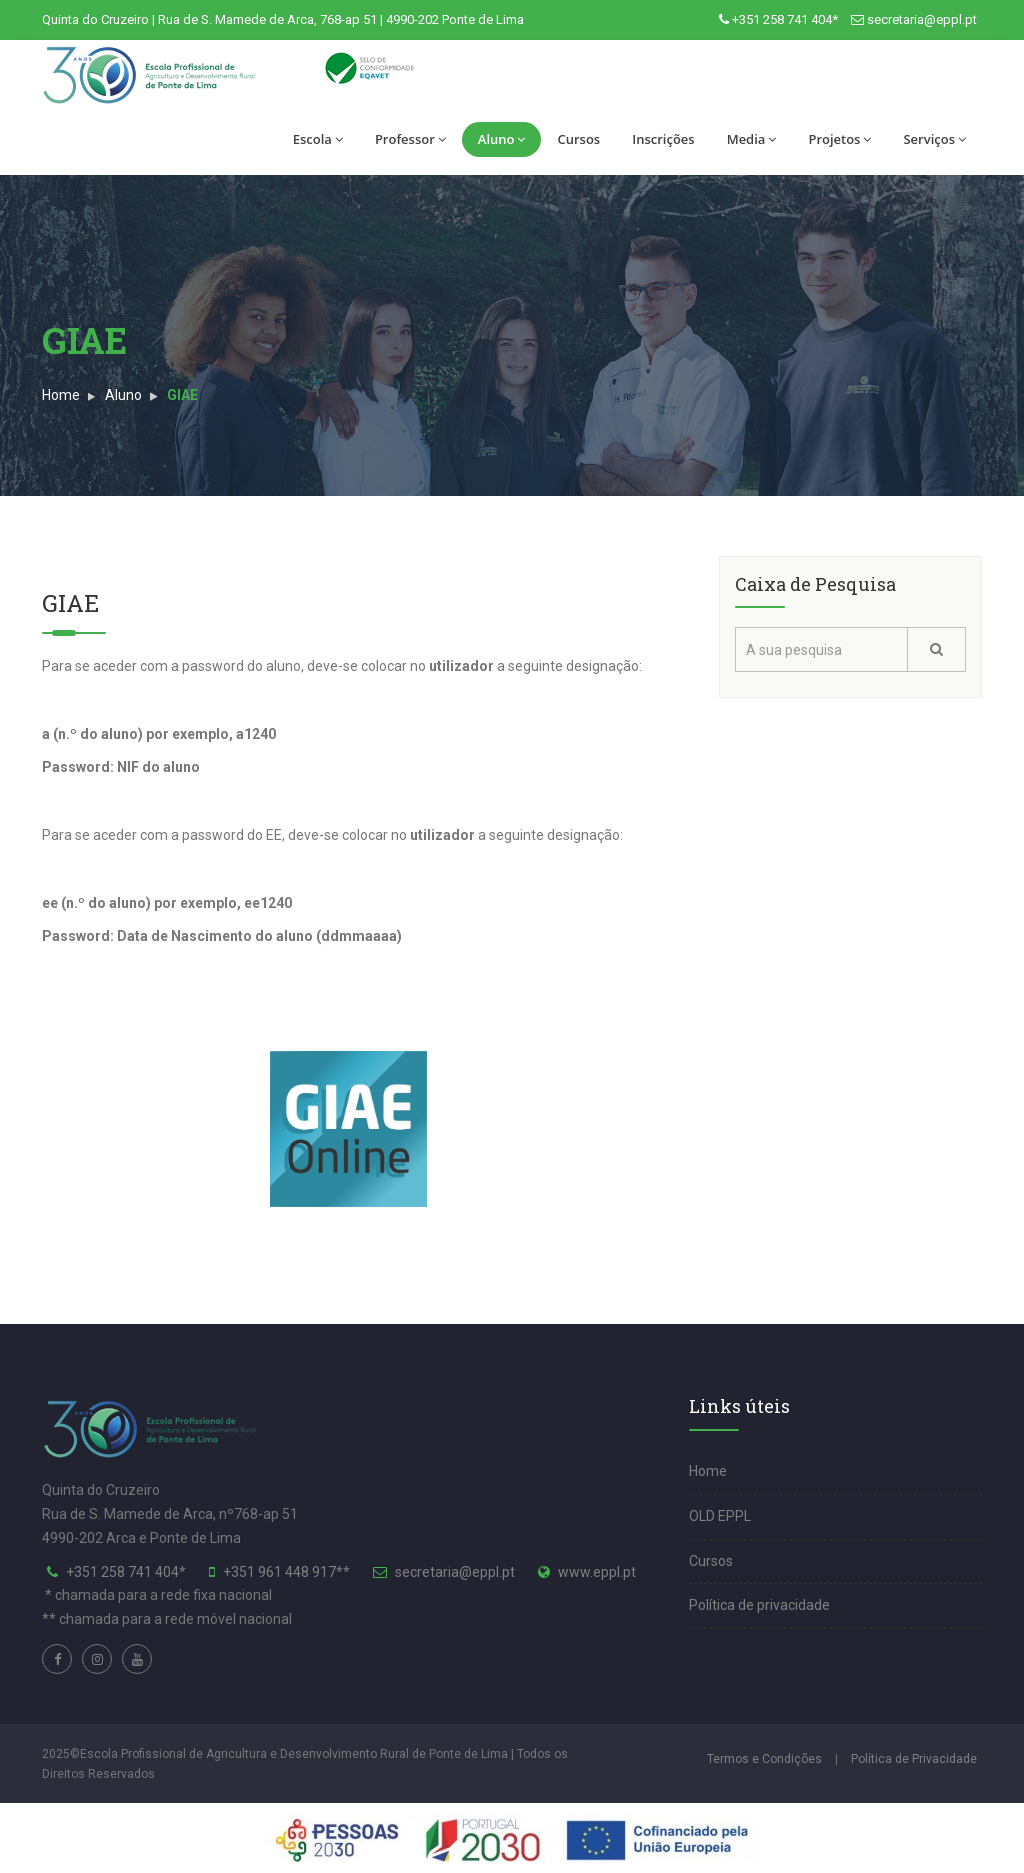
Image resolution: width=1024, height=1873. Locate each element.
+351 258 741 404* (785, 19)
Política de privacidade (759, 1605)
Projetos (839, 139)
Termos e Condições (764, 1759)
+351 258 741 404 (122, 1572)
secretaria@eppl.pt (922, 19)
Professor (410, 139)
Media (752, 139)
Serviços (934, 139)
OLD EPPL (720, 1516)
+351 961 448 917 (279, 1572)
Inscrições (663, 139)
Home (61, 395)
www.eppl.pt (597, 1572)
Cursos (578, 139)
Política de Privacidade (914, 1759)
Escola (318, 139)
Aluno (502, 139)
